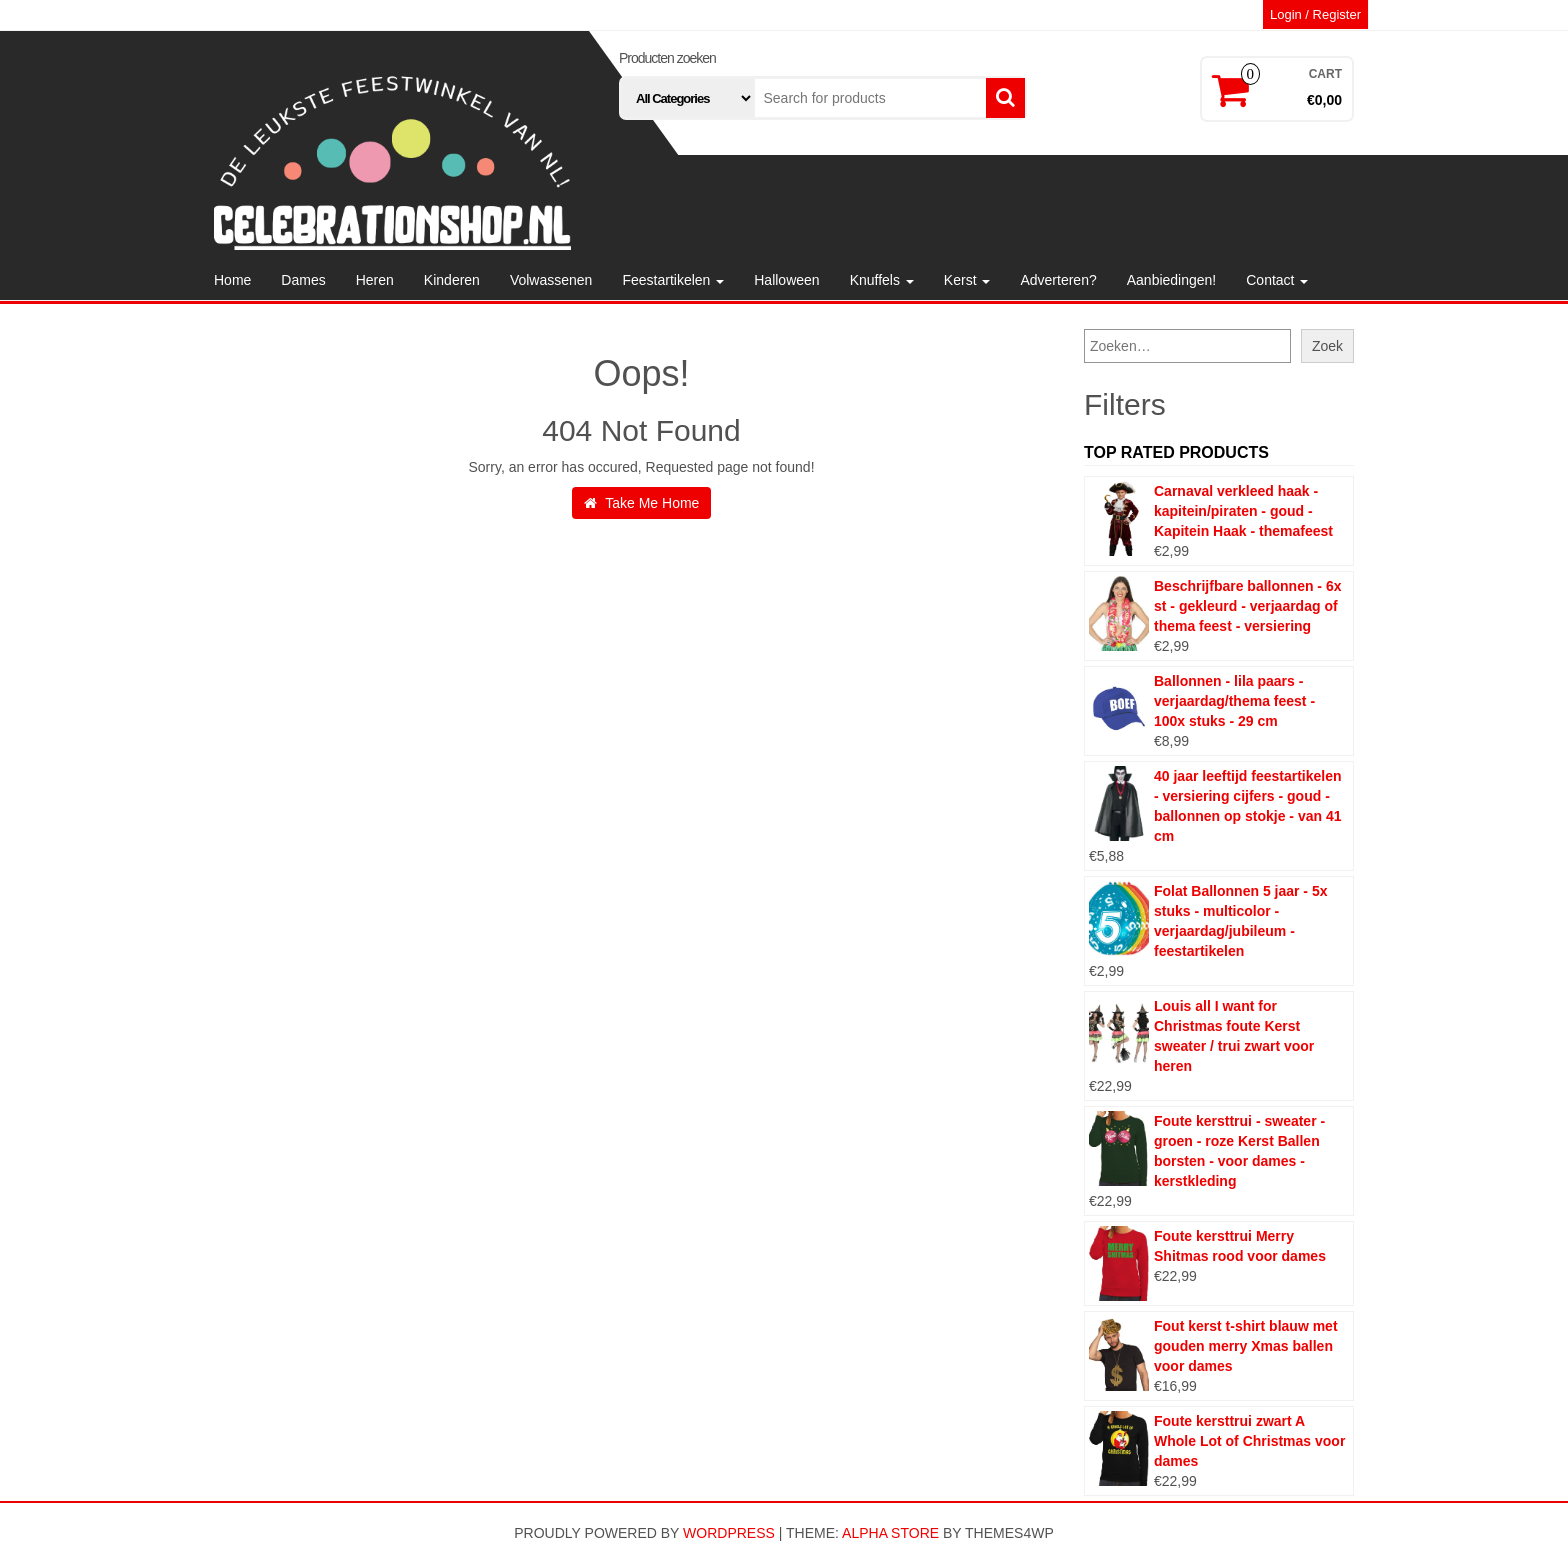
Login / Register (1315, 14)
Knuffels (882, 280)
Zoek (1327, 346)
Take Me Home (642, 503)
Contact (1277, 280)
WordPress (729, 1533)
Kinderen (452, 280)
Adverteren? (1058, 280)
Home (232, 280)
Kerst (967, 280)
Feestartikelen (673, 280)
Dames (303, 280)
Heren (375, 280)
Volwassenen (551, 280)
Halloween (786, 280)
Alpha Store (890, 1533)
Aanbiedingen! (1172, 280)
